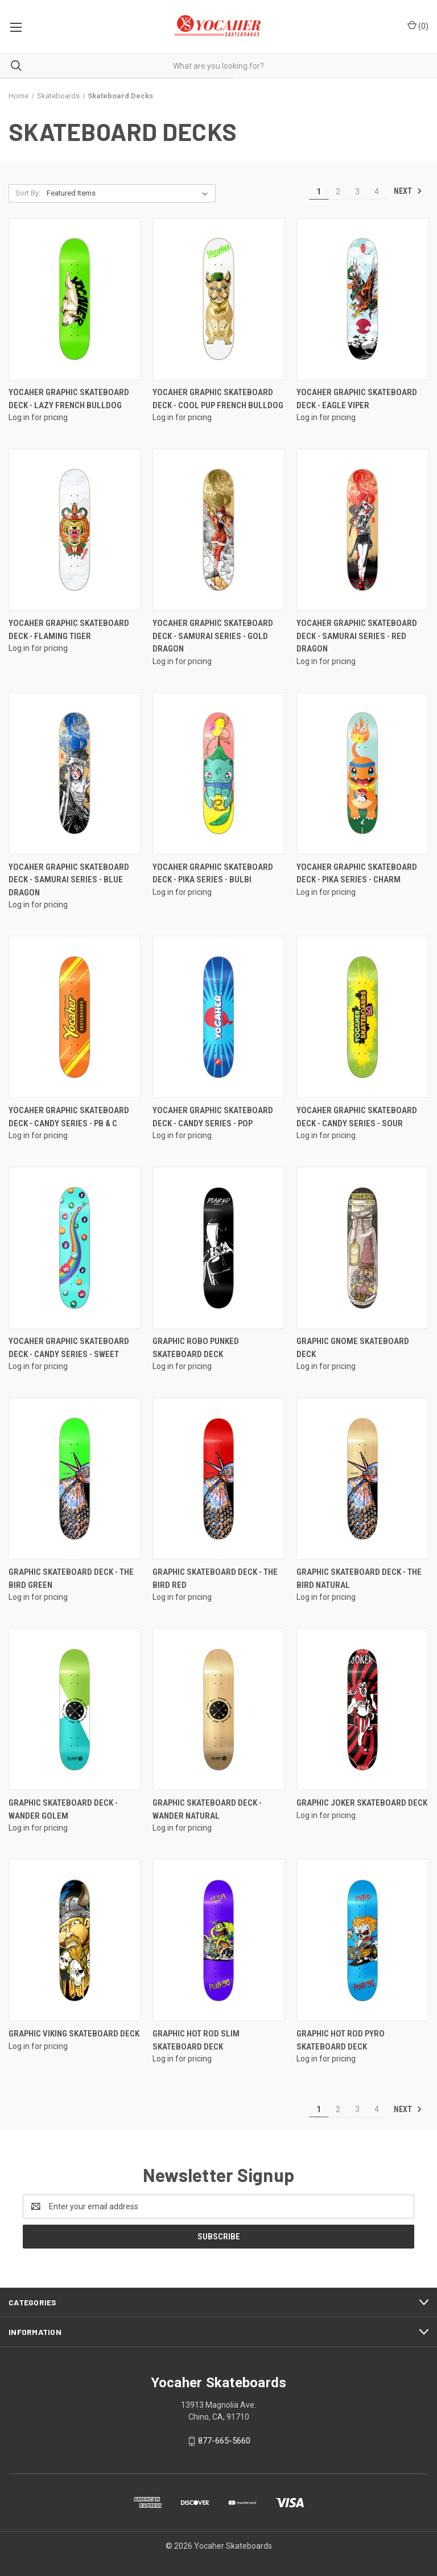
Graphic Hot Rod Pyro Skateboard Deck (340, 2040)
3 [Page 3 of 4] (357, 191)
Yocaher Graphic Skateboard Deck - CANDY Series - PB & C (69, 1117)
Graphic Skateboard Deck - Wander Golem (63, 1809)
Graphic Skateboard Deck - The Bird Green (71, 1578)
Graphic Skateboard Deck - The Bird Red (215, 1578)
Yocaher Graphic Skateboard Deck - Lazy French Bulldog (69, 398)
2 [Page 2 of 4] (338, 191)
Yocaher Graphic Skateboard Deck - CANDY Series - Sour (356, 1117)
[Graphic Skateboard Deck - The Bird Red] (218, 1478)
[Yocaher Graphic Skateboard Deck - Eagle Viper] (362, 299)
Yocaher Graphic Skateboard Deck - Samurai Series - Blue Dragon (69, 880)
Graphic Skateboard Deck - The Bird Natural (359, 1578)
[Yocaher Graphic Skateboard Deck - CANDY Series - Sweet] (74, 1247)
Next (408, 191)
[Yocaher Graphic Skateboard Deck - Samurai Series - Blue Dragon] (74, 773)
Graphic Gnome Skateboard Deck (352, 1347)
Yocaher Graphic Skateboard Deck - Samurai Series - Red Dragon (356, 636)
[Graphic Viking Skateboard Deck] (74, 1940)
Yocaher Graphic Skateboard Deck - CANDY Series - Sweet (69, 1347)
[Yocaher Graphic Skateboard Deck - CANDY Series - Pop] (218, 1017)
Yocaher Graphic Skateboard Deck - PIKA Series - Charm (356, 873)
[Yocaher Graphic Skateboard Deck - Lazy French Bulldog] (74, 299)
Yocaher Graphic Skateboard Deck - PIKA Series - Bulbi (212, 873)
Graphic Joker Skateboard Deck (361, 1803)
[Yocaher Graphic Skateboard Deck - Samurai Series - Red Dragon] (362, 529)
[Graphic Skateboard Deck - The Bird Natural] (362, 1478)
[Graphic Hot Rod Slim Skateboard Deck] (218, 1940)
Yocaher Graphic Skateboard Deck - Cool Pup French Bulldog (217, 398)
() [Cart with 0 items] (417, 25)
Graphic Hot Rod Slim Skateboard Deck (196, 2040)
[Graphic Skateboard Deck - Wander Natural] (218, 1709)
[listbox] (129, 193)
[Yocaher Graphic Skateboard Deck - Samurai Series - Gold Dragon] (218, 529)
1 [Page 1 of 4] (318, 191)
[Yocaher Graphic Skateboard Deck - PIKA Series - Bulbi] (218, 773)
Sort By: (27, 193)
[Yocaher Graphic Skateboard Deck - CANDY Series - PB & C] (74, 1017)
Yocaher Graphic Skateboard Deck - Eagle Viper (356, 398)
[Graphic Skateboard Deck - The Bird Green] (74, 1478)
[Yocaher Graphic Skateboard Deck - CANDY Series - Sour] (362, 1017)
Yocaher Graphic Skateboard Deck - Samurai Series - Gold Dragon (212, 636)
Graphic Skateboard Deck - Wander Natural (207, 1809)
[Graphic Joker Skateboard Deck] (362, 1709)
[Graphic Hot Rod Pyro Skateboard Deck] (362, 1940)
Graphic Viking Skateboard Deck (74, 2034)
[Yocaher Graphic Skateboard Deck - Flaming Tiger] (74, 529)
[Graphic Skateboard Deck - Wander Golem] (74, 1709)
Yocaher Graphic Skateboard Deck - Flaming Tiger (69, 629)
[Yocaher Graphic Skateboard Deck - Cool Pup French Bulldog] (218, 299)
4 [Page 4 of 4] (376, 191)
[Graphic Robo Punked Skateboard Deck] (218, 1247)
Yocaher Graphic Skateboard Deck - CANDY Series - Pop (212, 1117)
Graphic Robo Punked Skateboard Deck (195, 1347)
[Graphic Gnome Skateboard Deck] (362, 1247)
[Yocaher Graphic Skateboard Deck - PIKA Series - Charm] (362, 773)
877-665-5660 (224, 2441)
